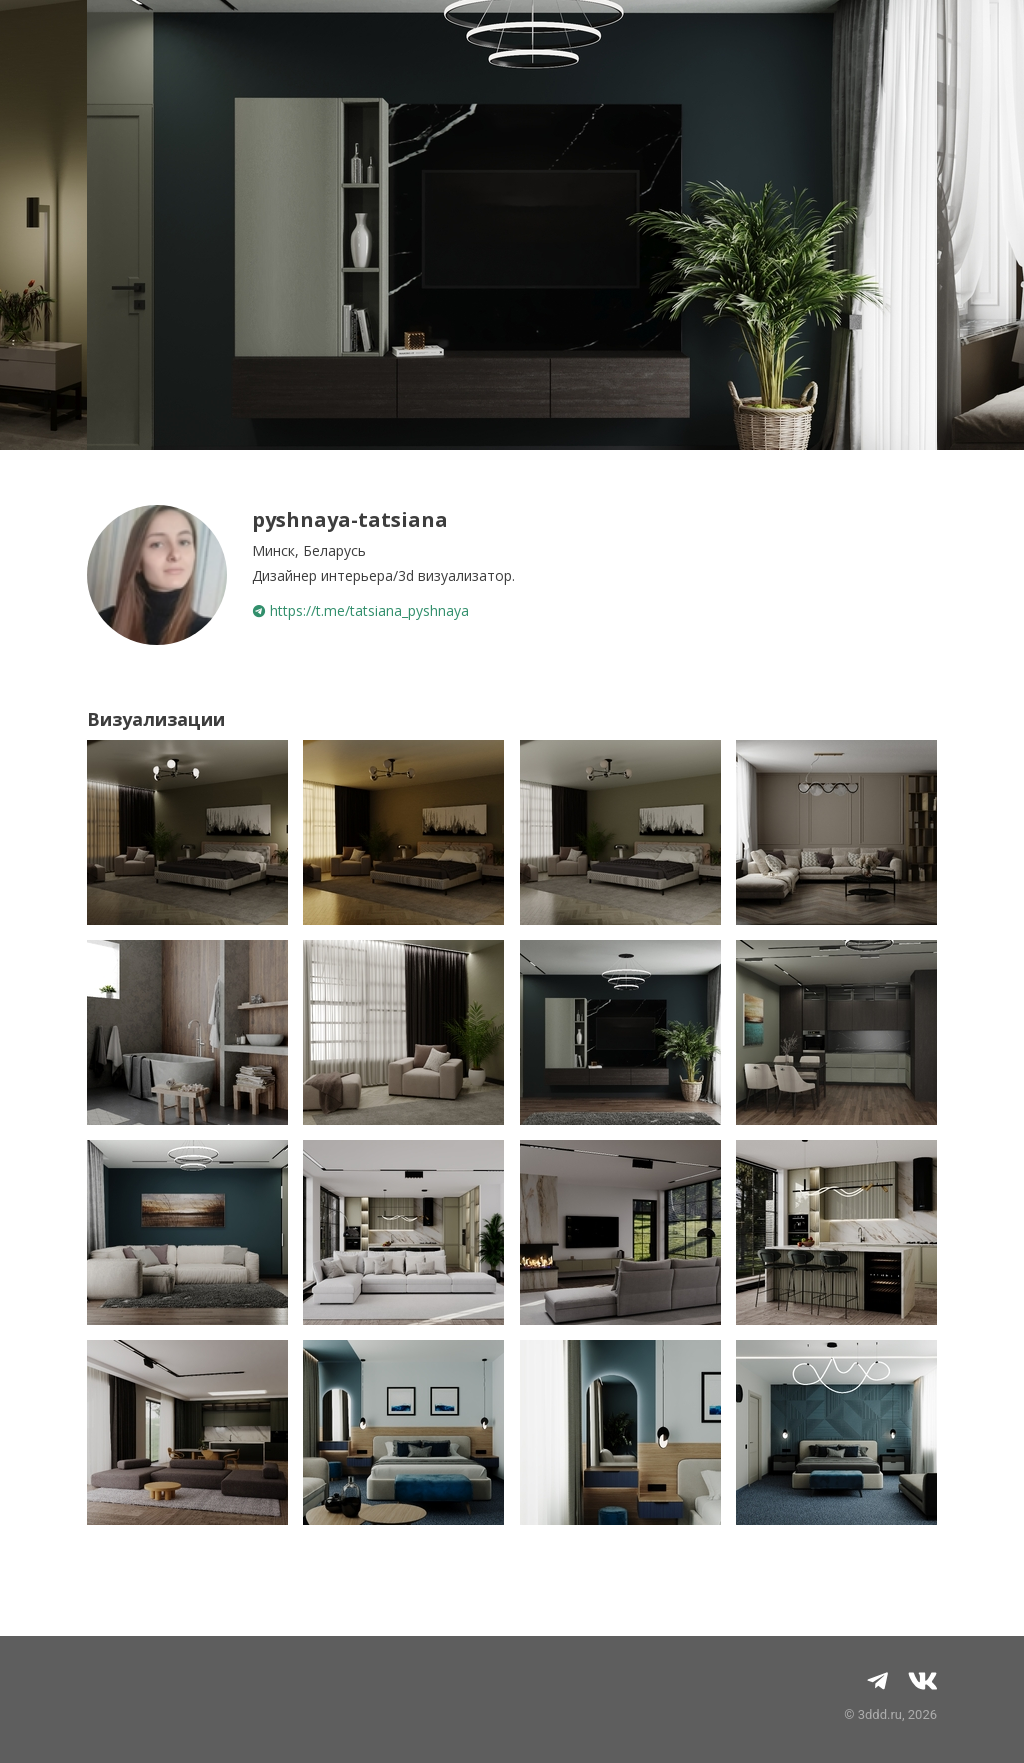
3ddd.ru (880, 1714)
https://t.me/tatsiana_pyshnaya (360, 610)
